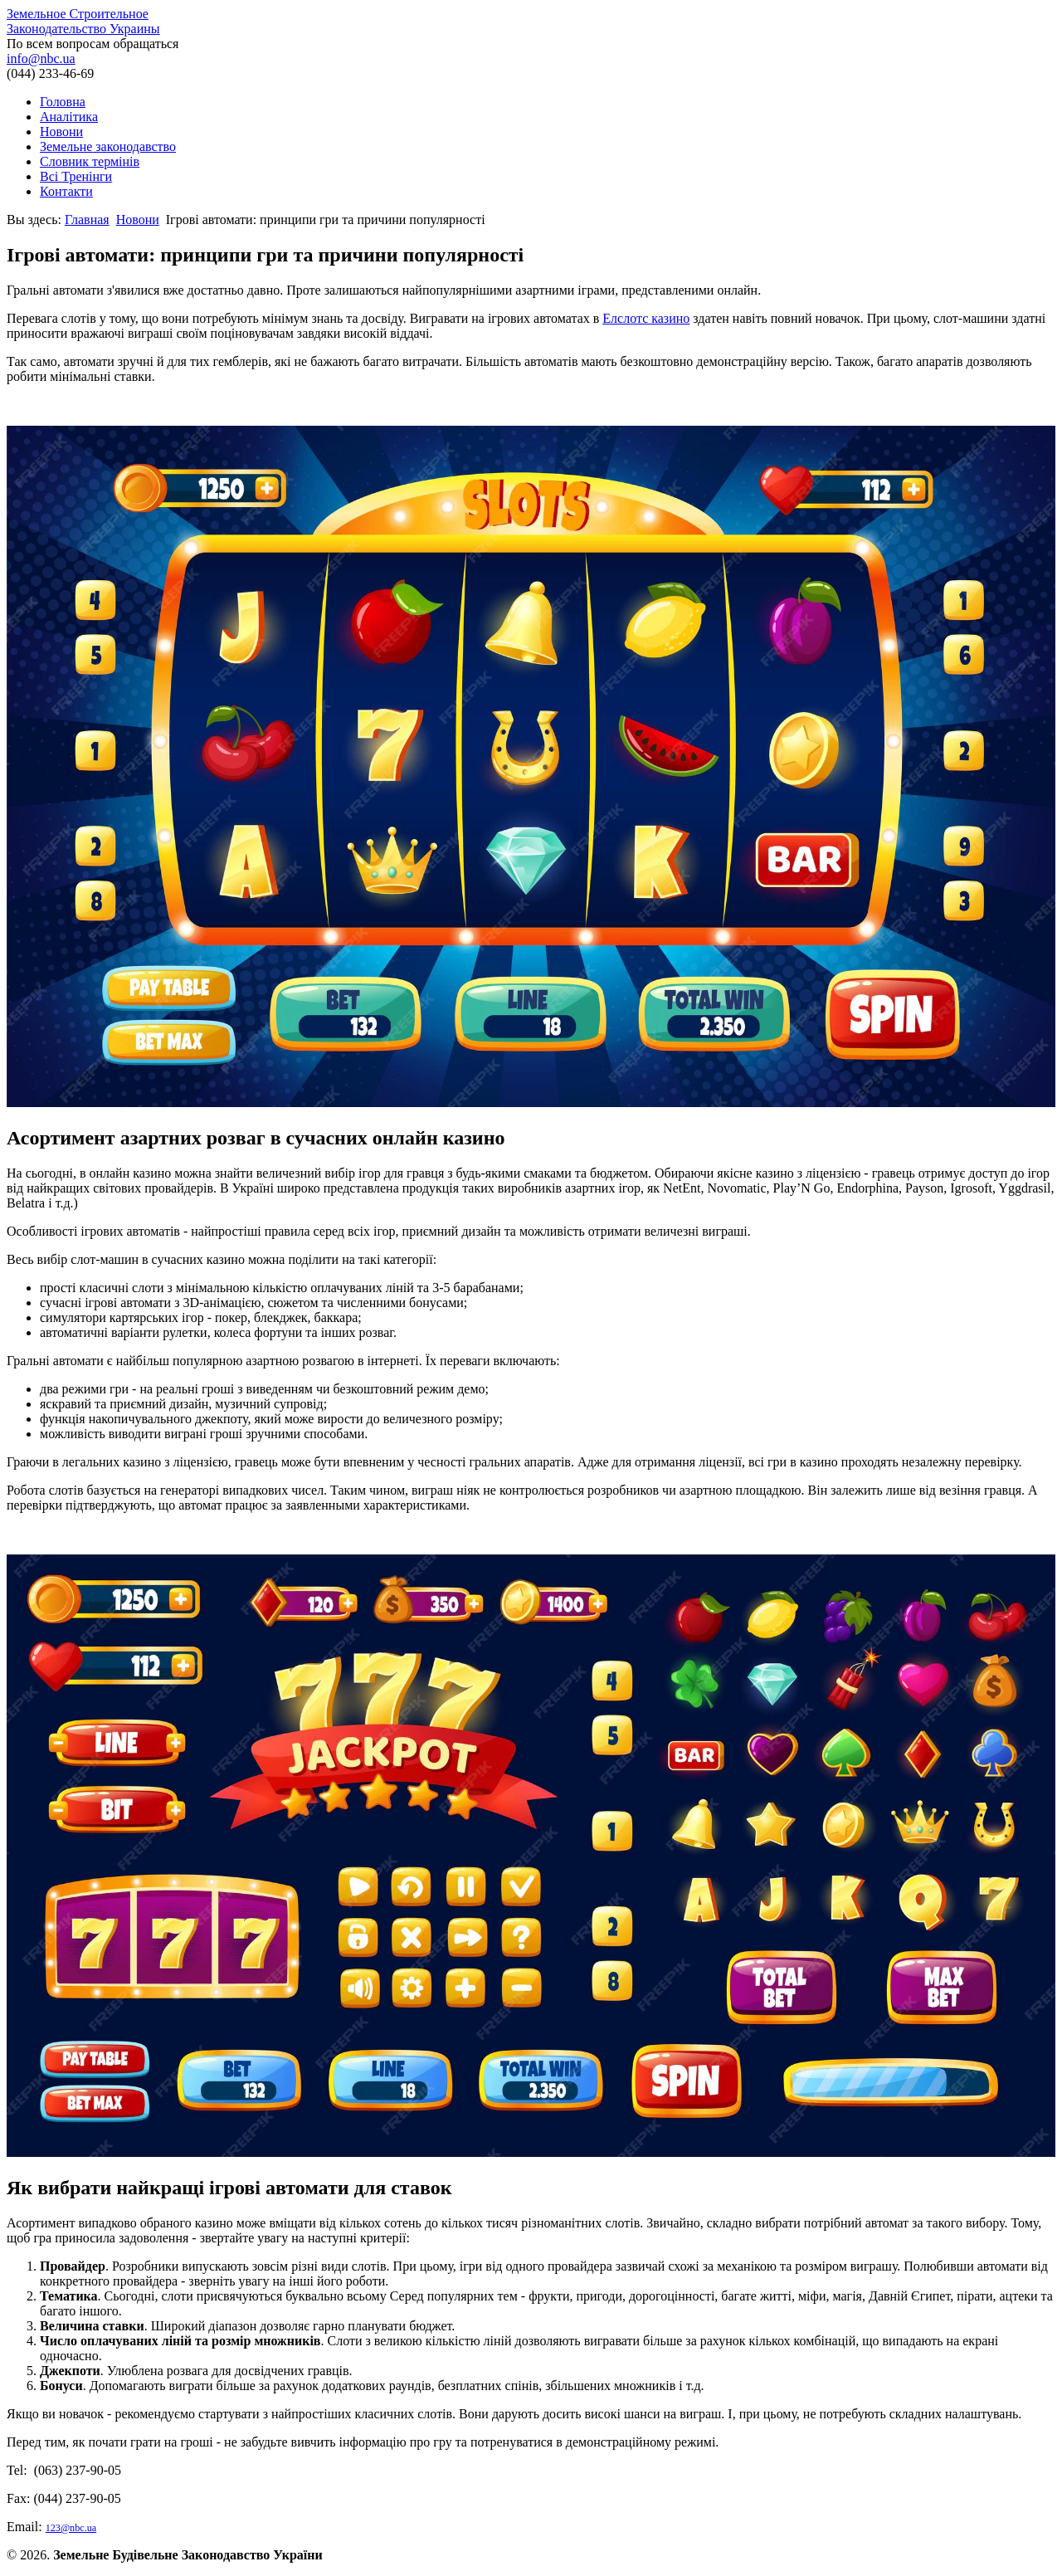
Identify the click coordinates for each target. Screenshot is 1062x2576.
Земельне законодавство (108, 146)
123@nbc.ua (71, 2528)
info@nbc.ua (41, 58)
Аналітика (69, 117)
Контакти (66, 191)
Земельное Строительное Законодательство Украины (83, 21)
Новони (61, 131)
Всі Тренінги (76, 176)
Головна (62, 102)
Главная (87, 219)
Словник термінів (89, 161)
